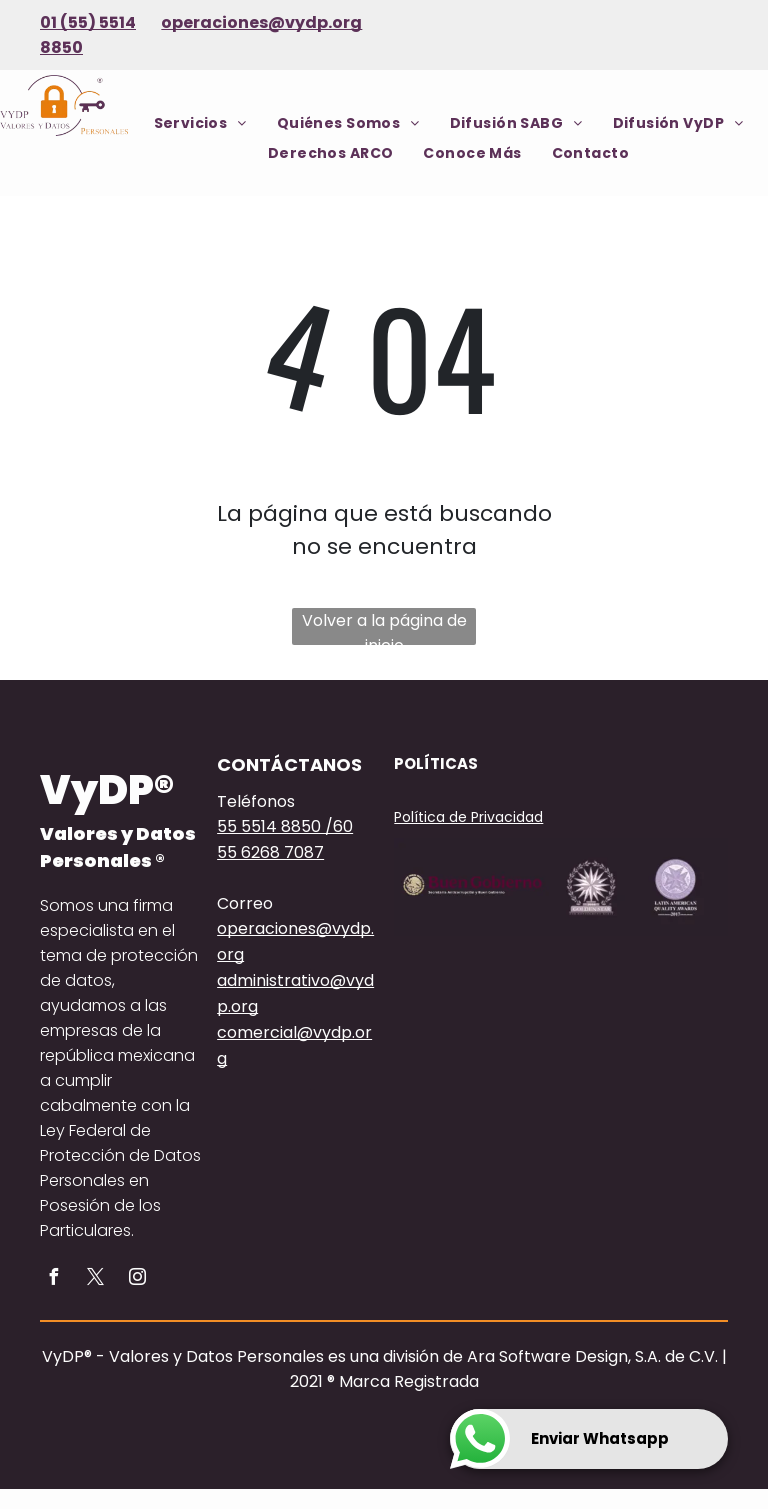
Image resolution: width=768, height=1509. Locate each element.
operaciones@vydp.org (261, 22)
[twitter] (95, 1279)
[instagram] (137, 1279)
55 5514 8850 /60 (285, 826)
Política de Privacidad (468, 817)
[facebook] (53, 1279)
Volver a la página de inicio (384, 627)
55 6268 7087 (270, 852)
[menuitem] (200, 123)
